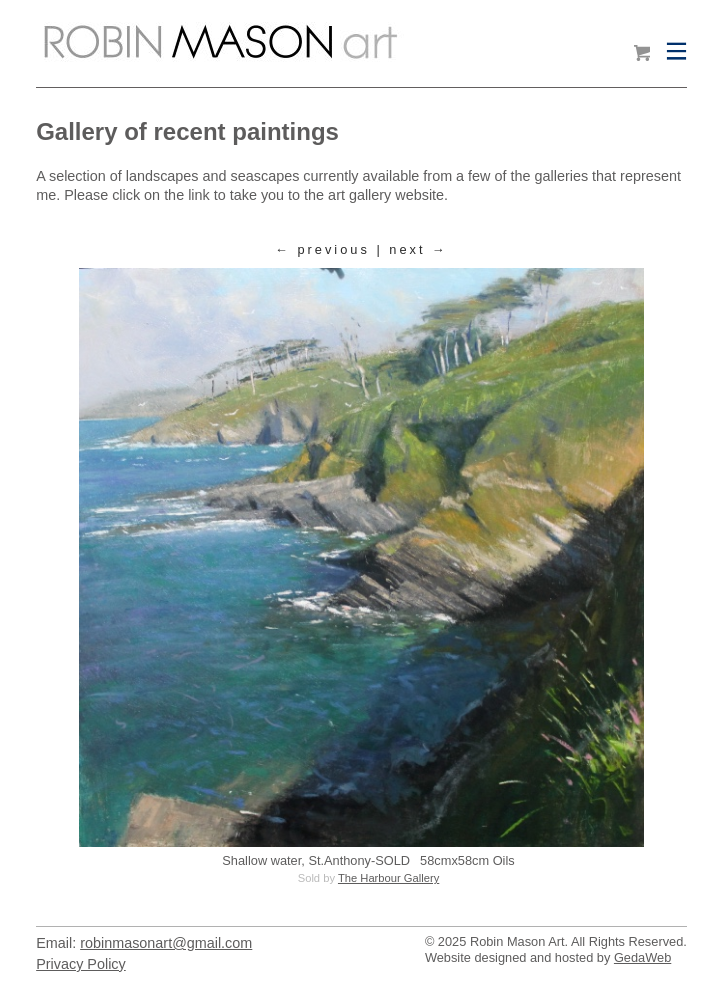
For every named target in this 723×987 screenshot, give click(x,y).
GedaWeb (642, 957)
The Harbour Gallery (388, 878)
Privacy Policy (81, 964)
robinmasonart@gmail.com (166, 943)
